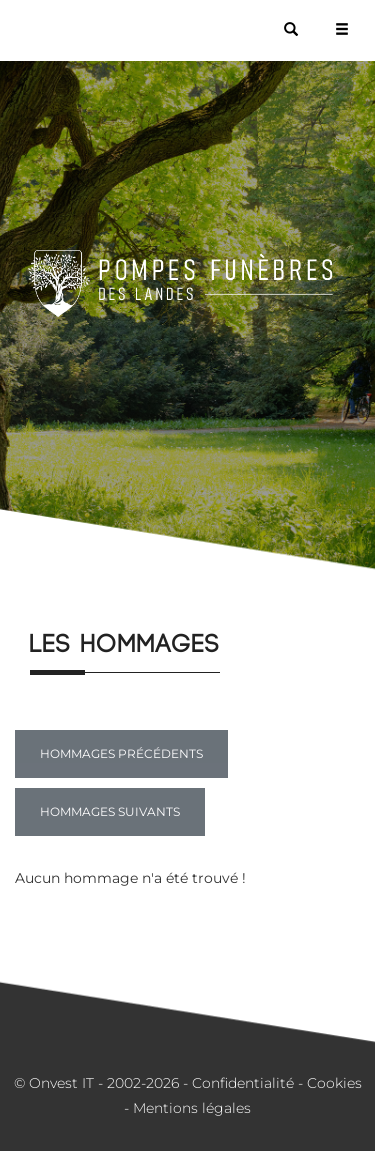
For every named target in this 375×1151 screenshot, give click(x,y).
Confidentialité (243, 1083)
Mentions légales (192, 1108)
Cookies (334, 1083)
